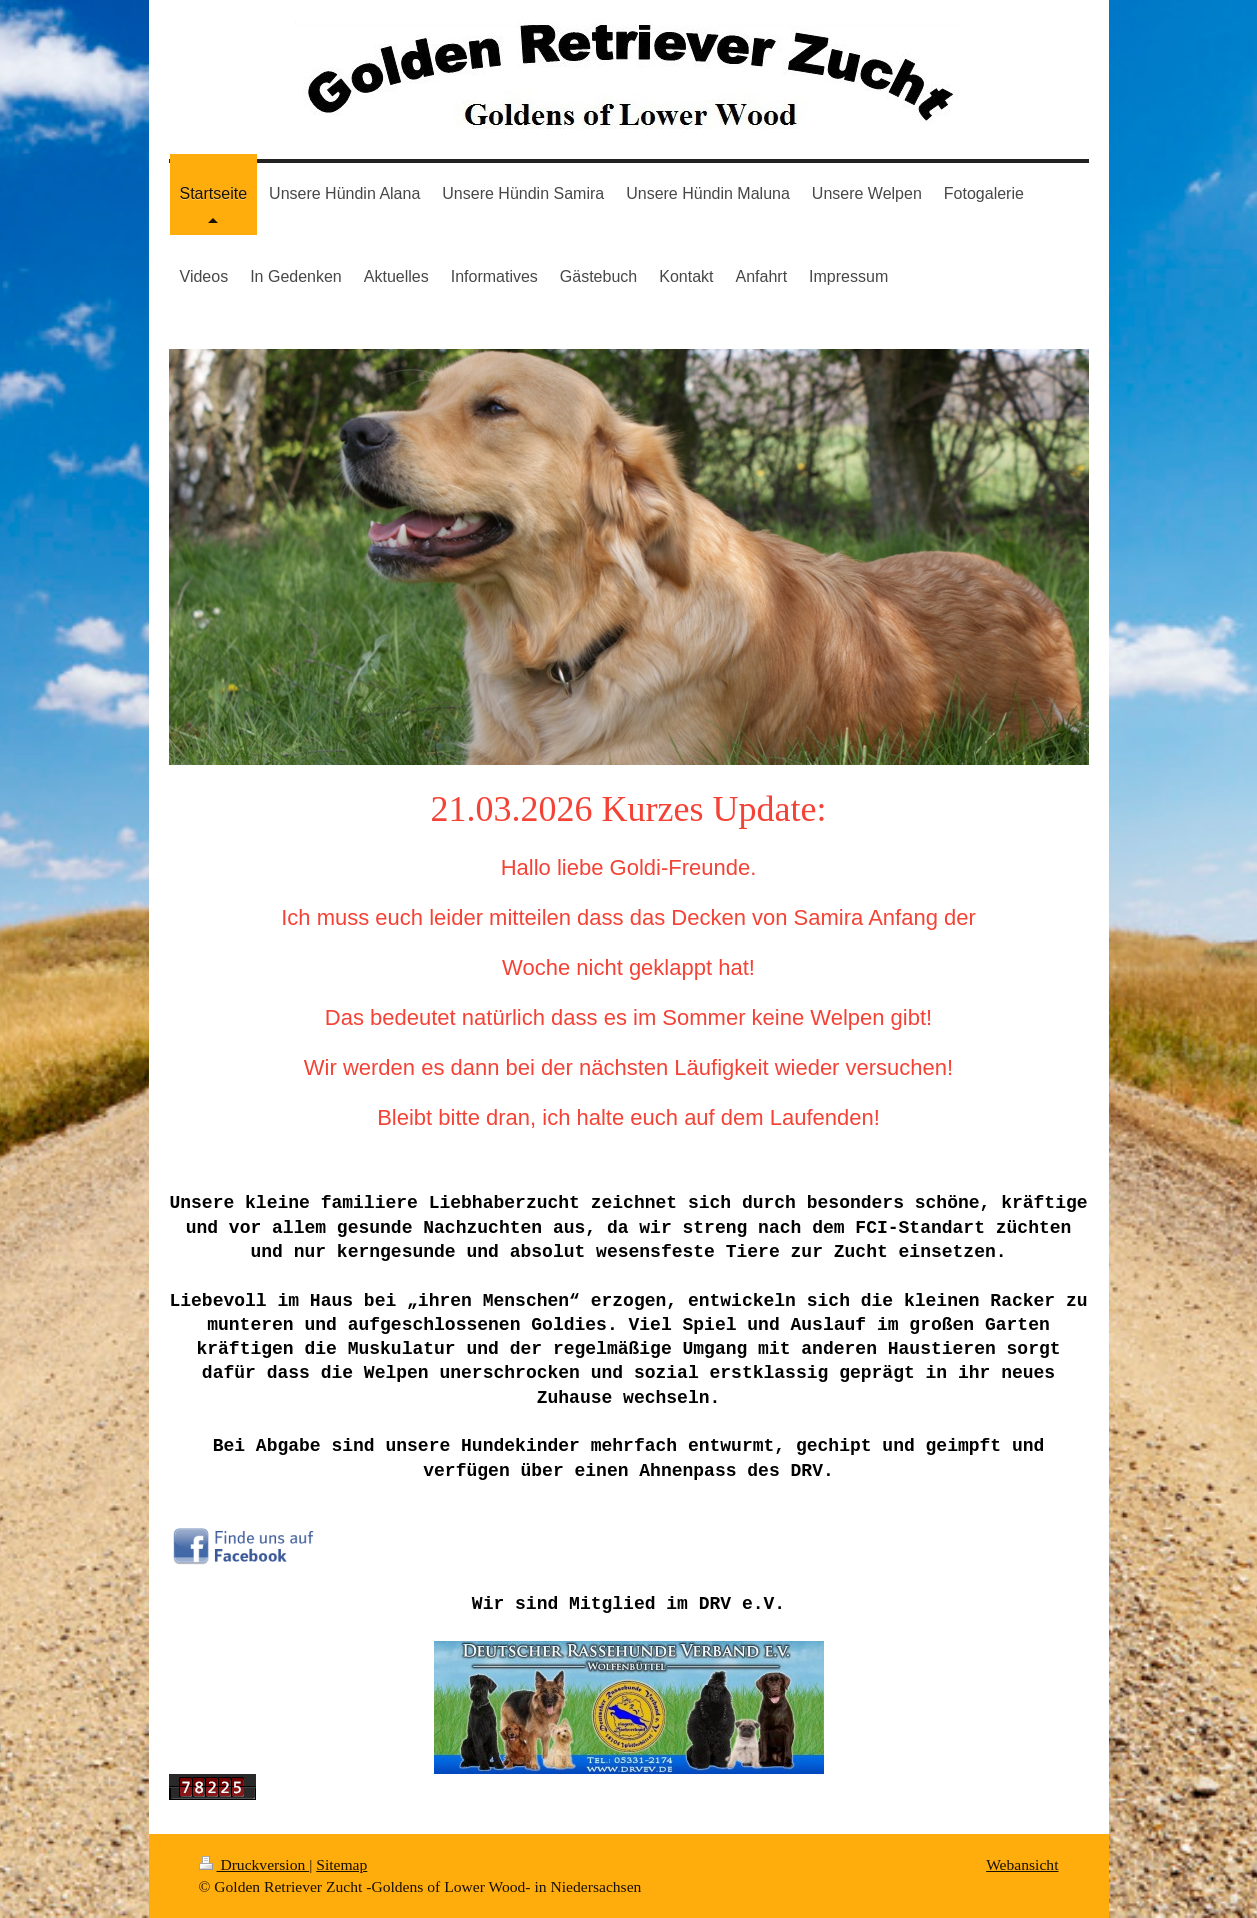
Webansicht (1022, 1864)
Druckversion (254, 1864)
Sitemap (341, 1864)
